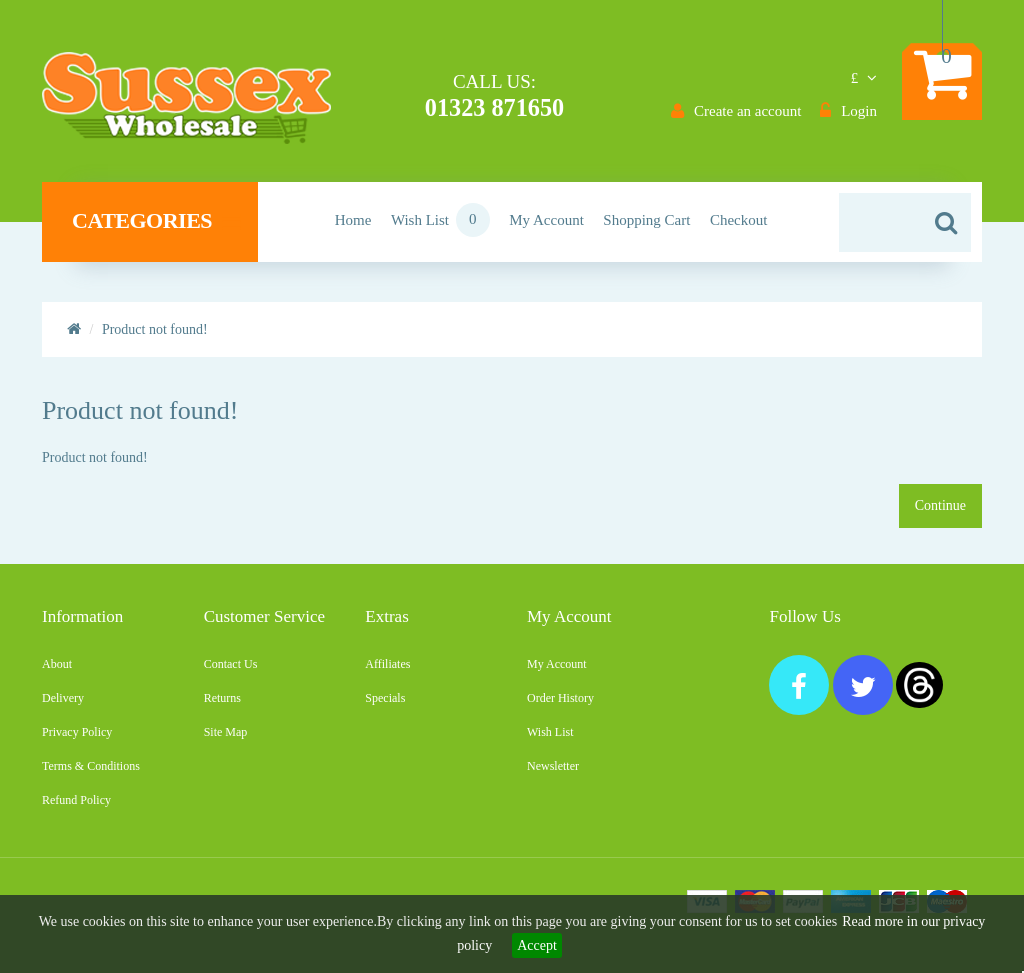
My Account (557, 672)
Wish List (550, 740)
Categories (156, 229)
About (57, 672)
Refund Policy (76, 808)
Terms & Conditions (91, 774)
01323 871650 (493, 107)
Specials (385, 706)
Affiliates (387, 672)
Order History (560, 706)
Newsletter (553, 774)
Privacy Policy (77, 740)
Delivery (63, 706)
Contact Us (231, 672)
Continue (940, 513)
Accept (537, 945)
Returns (222, 706)
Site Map (226, 740)
